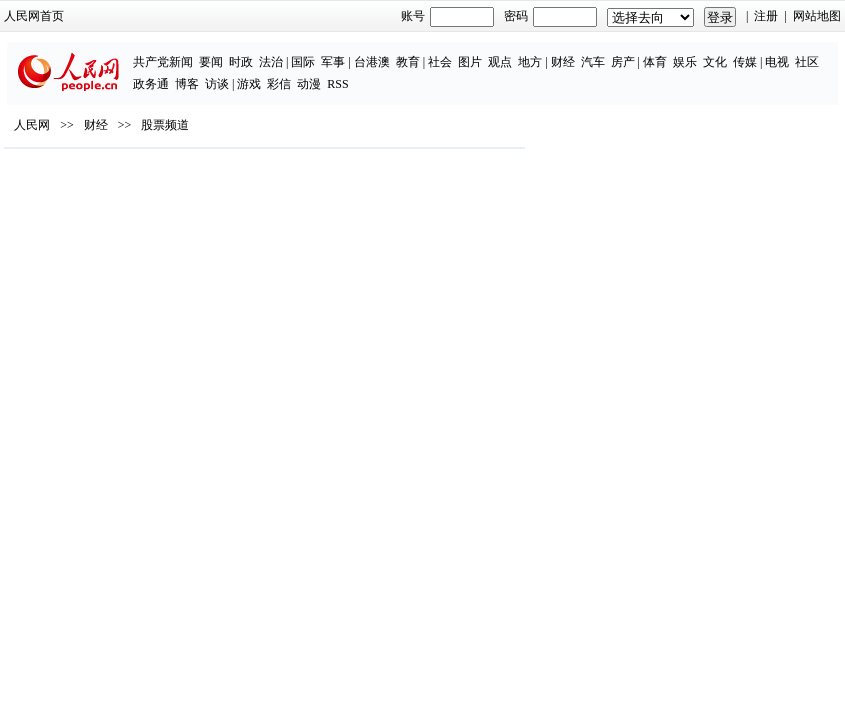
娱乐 (685, 62)
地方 (530, 62)
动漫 (309, 84)
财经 (563, 62)
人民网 (32, 125)
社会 (440, 62)
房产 (623, 62)
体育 (655, 62)
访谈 (217, 84)
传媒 (745, 62)
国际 (303, 62)
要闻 (211, 62)
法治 (271, 62)
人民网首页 (34, 16)
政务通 (151, 84)
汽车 (593, 62)
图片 (470, 62)
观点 (500, 62)
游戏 (249, 84)
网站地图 (817, 16)
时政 (241, 62)
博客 (187, 84)
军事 (333, 62)
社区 (807, 62)
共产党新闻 (163, 62)
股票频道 (165, 125)
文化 (715, 62)
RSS (337, 84)
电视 (777, 62)
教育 (408, 62)
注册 (766, 16)
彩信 (279, 84)
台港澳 (372, 62)
